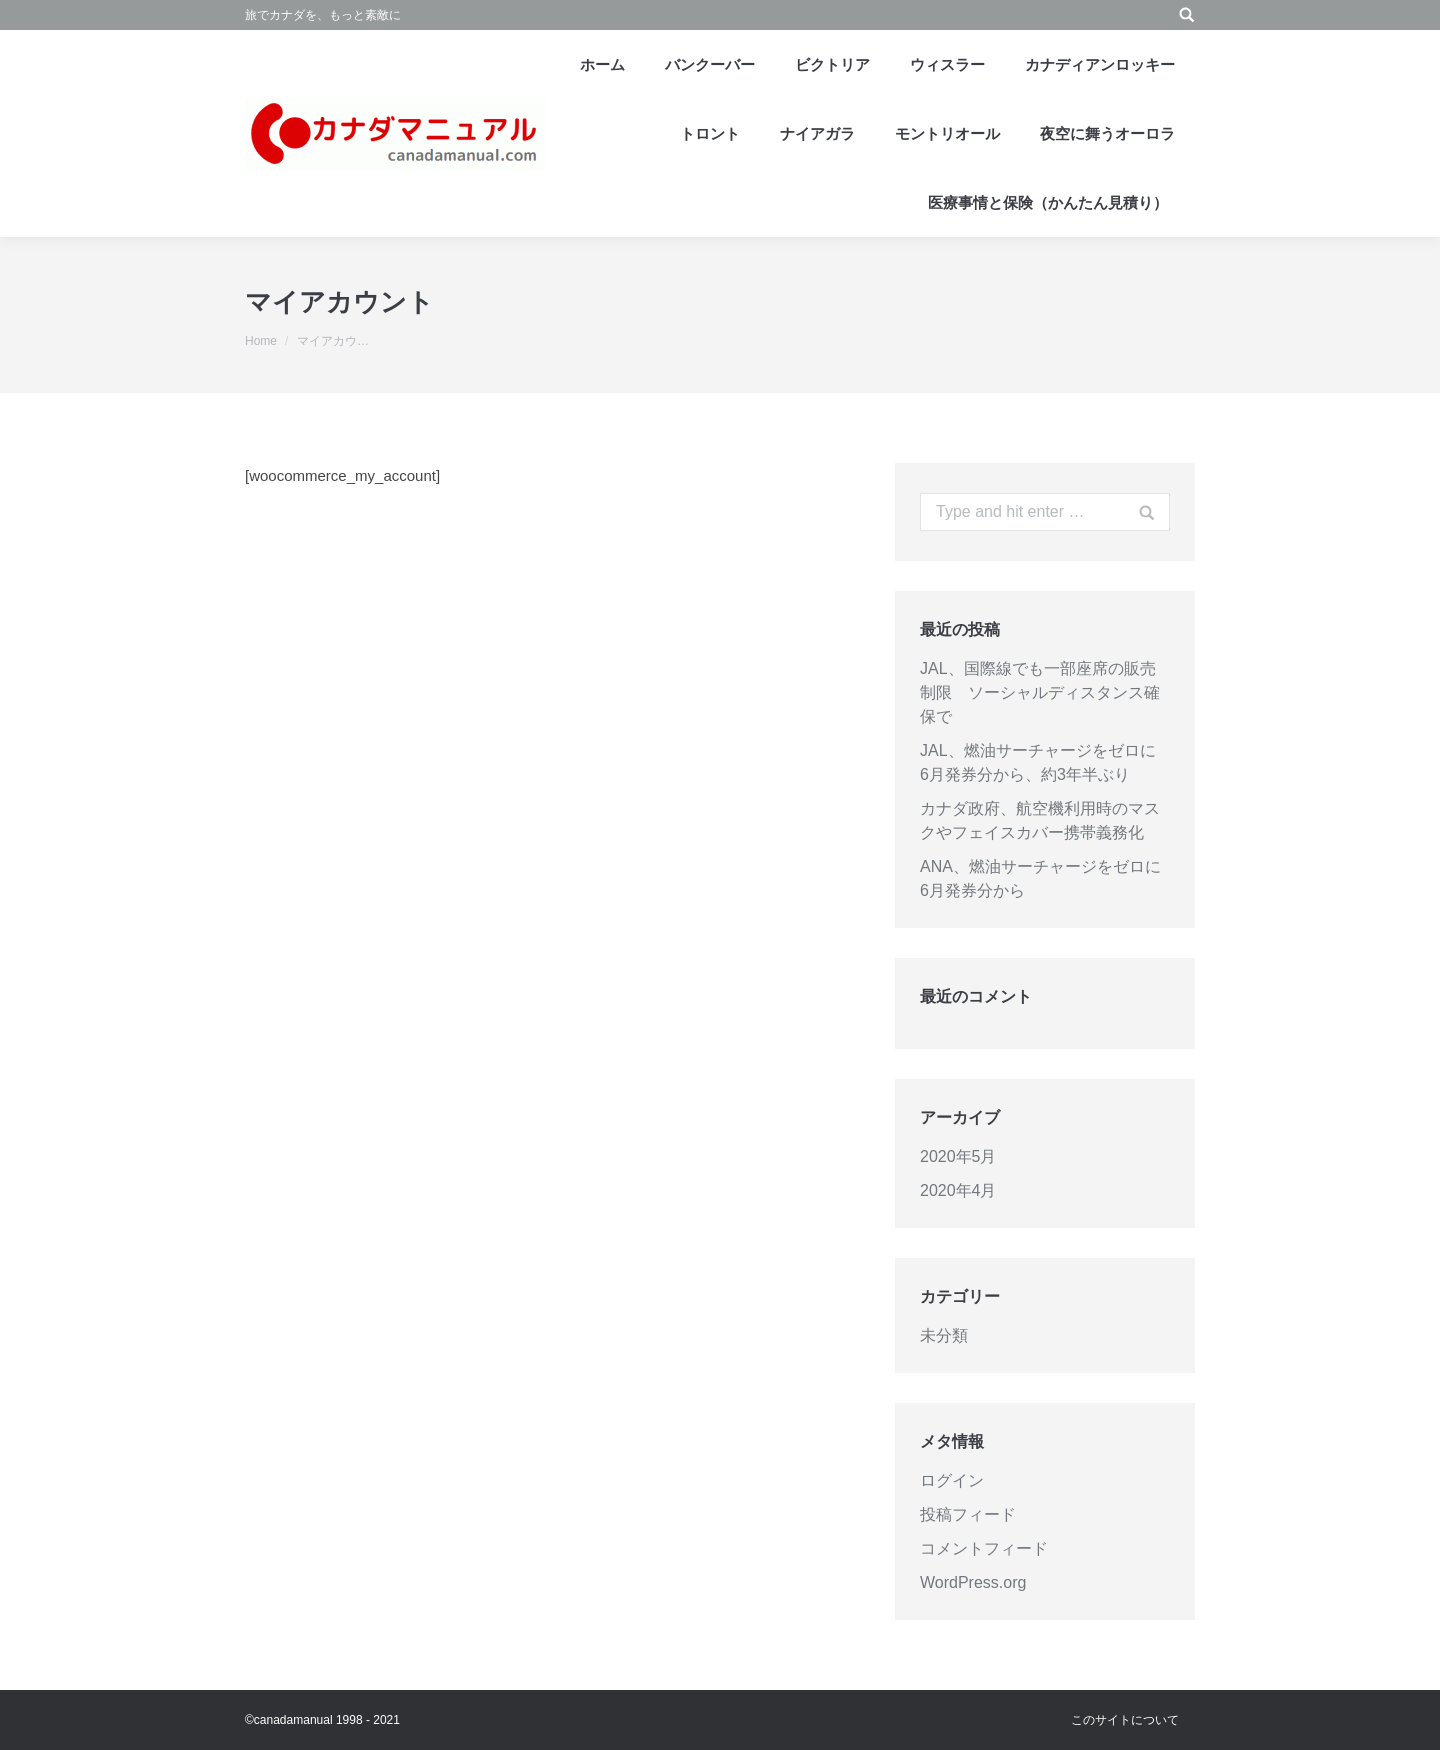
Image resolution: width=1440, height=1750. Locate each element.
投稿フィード (968, 1514)
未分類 (944, 1335)
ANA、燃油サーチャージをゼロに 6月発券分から (1045, 878)
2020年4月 (958, 1190)
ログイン (952, 1480)
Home (261, 341)
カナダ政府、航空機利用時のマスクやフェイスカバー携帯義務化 (1040, 820)
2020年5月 (958, 1156)
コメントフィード (984, 1548)
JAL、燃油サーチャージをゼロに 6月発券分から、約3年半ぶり (1045, 762)
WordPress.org (973, 1582)
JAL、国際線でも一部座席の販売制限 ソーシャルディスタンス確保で (1040, 692)
